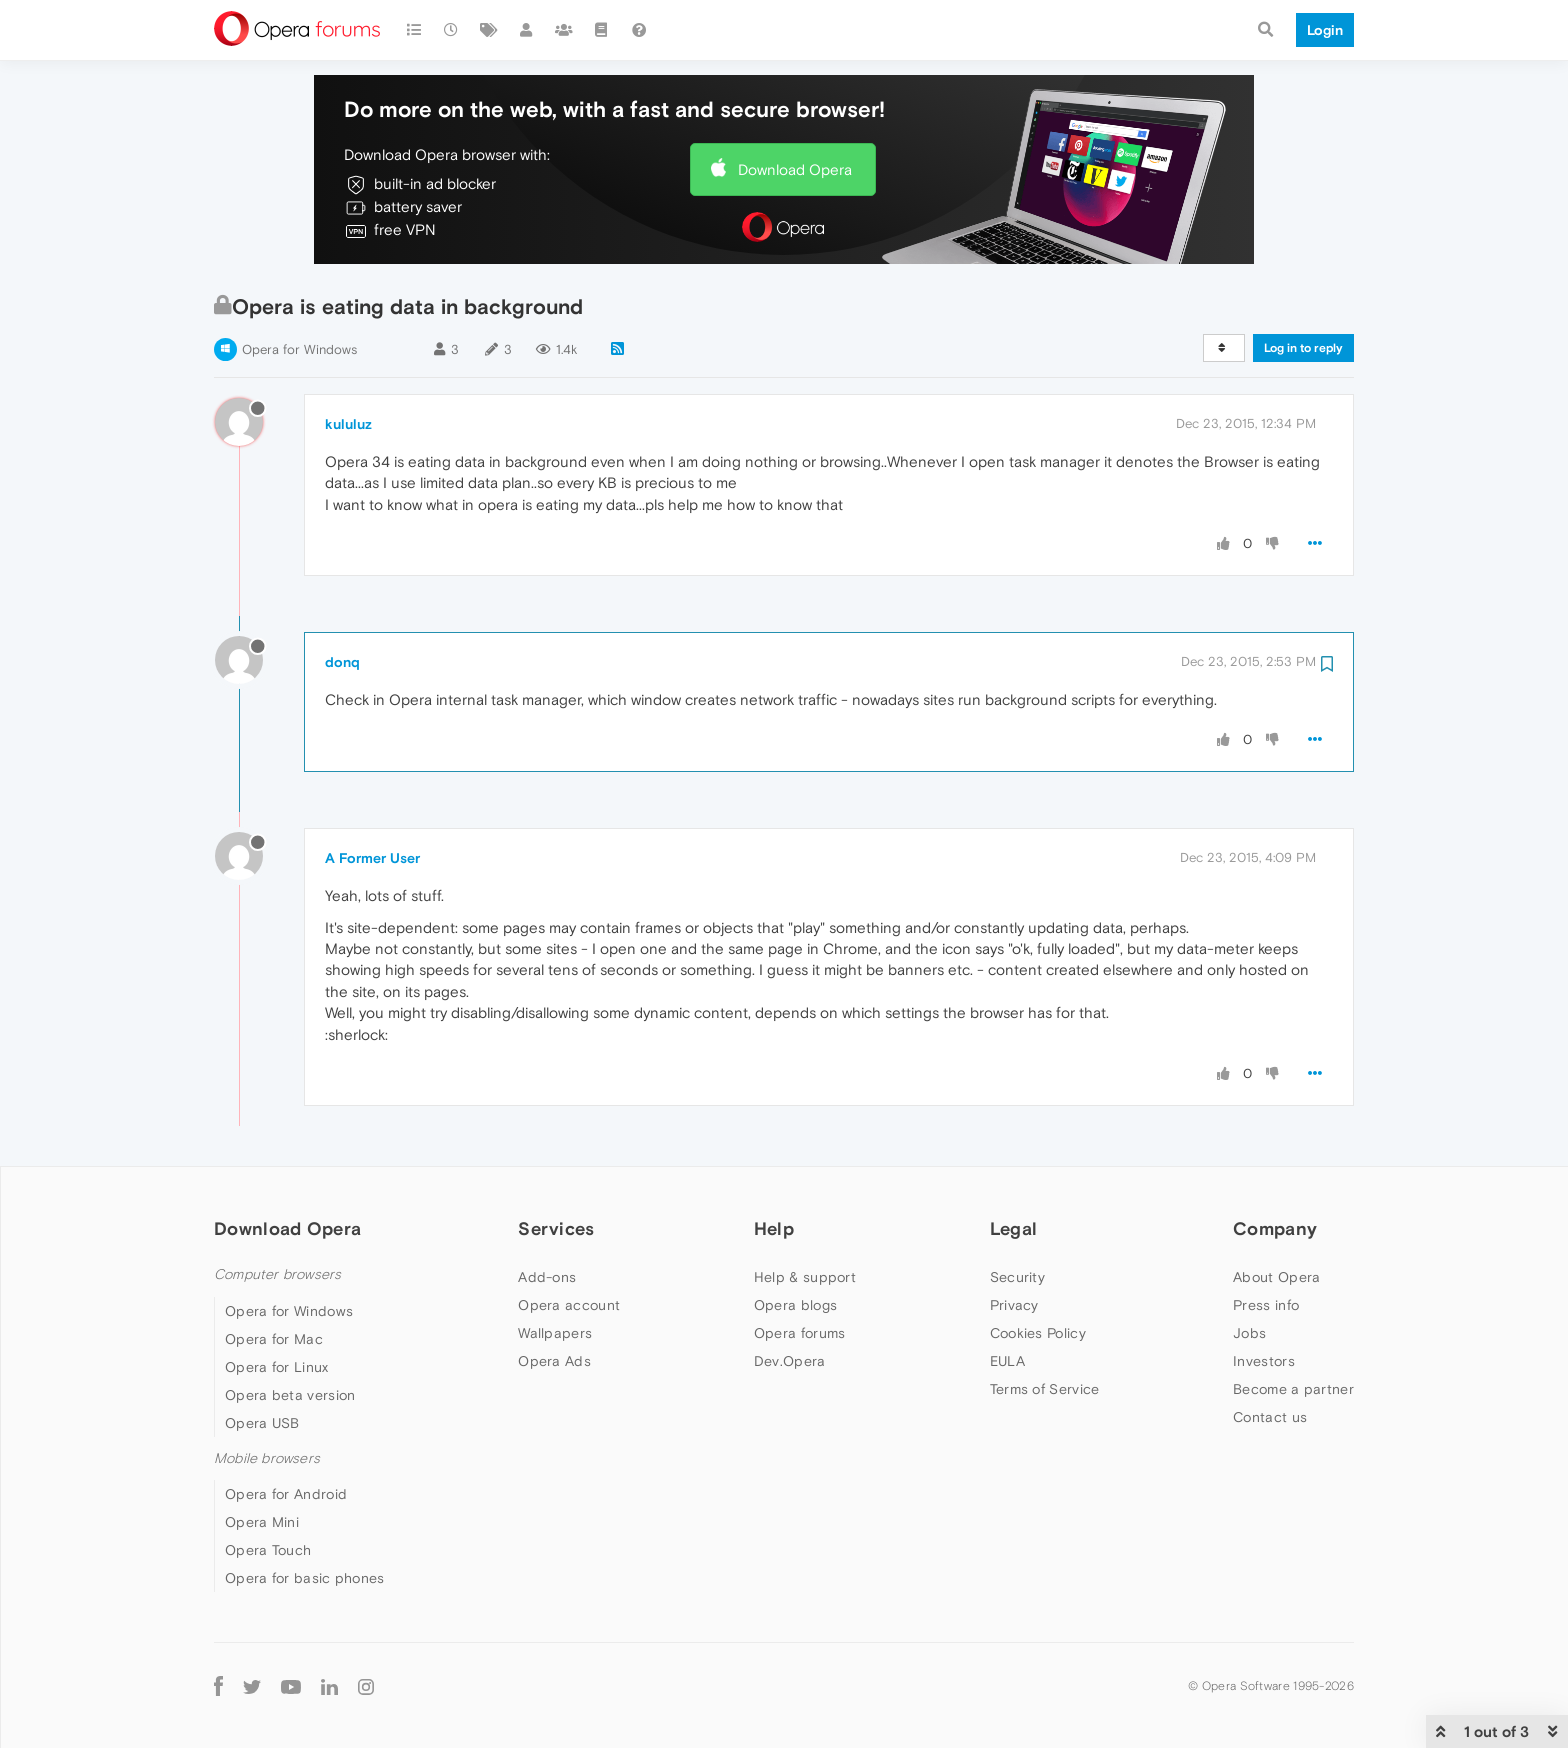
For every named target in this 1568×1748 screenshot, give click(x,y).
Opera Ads (554, 1361)
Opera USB (262, 1423)
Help (774, 1228)
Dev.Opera (790, 1361)
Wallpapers (555, 1333)
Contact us (1270, 1417)
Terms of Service (1045, 1389)
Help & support (805, 1277)
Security (1017, 1277)
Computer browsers (277, 1274)
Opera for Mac (274, 1339)
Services (556, 1228)
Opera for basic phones (305, 1578)
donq (342, 662)
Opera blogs (795, 1305)
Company (1275, 1228)
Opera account (569, 1305)
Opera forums (800, 1333)
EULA (1007, 1361)
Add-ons (547, 1277)
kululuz (348, 424)
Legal (1014, 1228)
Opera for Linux (277, 1367)
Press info (1266, 1305)
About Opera (1276, 1277)
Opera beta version (290, 1395)
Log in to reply (1303, 348)
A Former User (372, 858)
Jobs (1249, 1333)
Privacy (1014, 1305)
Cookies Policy (1038, 1333)
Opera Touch (268, 1550)
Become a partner (1293, 1389)
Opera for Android (286, 1494)
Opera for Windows (299, 349)
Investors (1264, 1361)
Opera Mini (262, 1522)
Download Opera (795, 169)
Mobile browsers (267, 1458)
